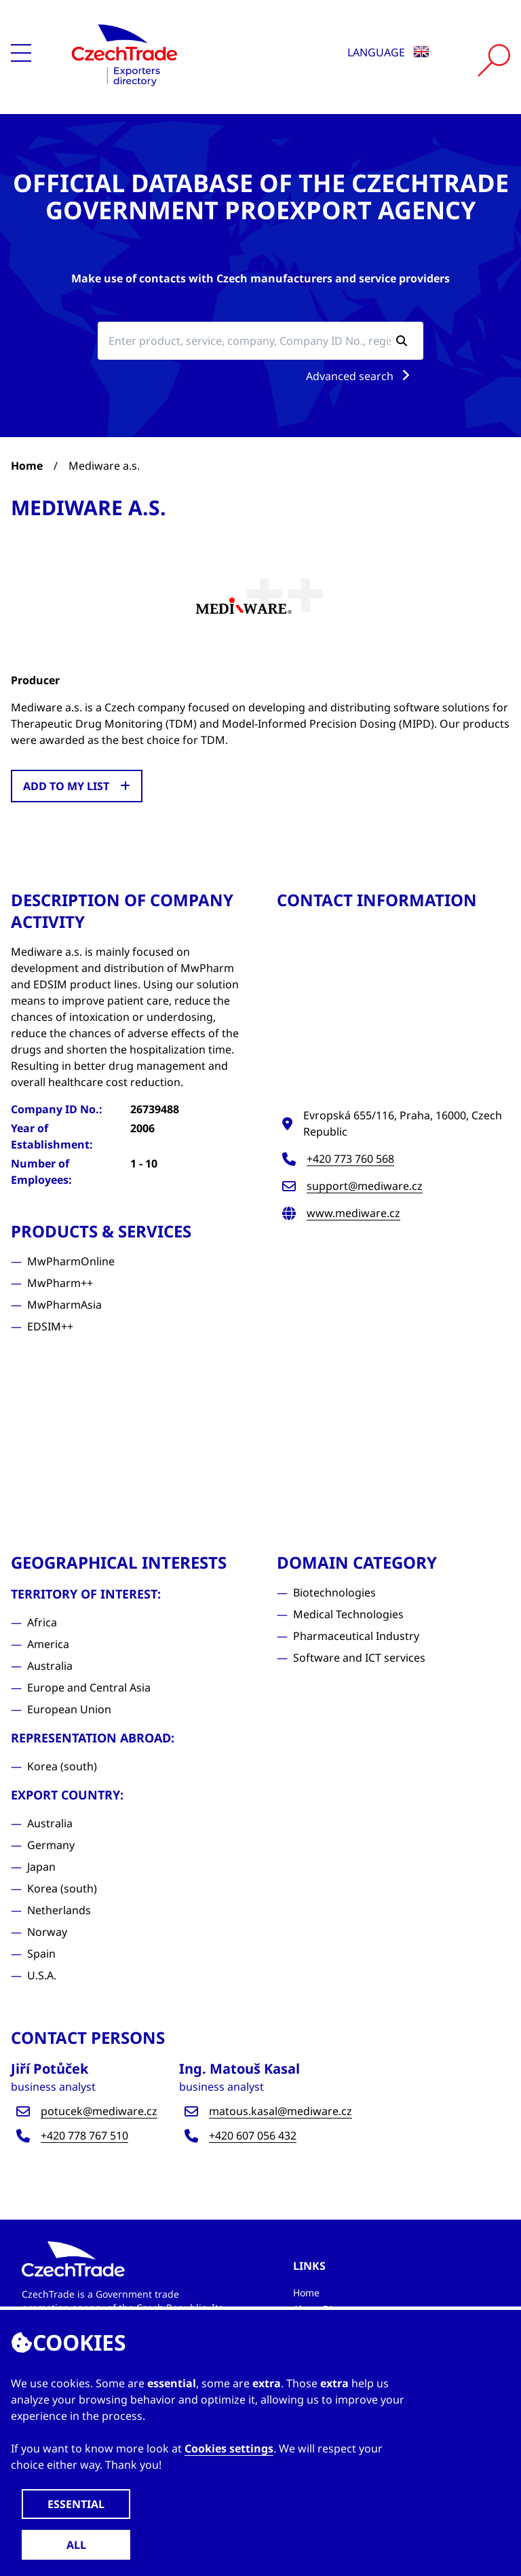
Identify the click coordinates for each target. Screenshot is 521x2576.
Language (388, 52)
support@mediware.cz (365, 1185)
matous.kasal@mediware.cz (280, 2111)
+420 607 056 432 (252, 2135)
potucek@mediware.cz (99, 2111)
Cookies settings (229, 2448)
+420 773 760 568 (350, 1158)
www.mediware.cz (353, 1213)
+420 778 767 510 (84, 2135)
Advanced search (360, 376)
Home (27, 465)
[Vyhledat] (494, 60)
